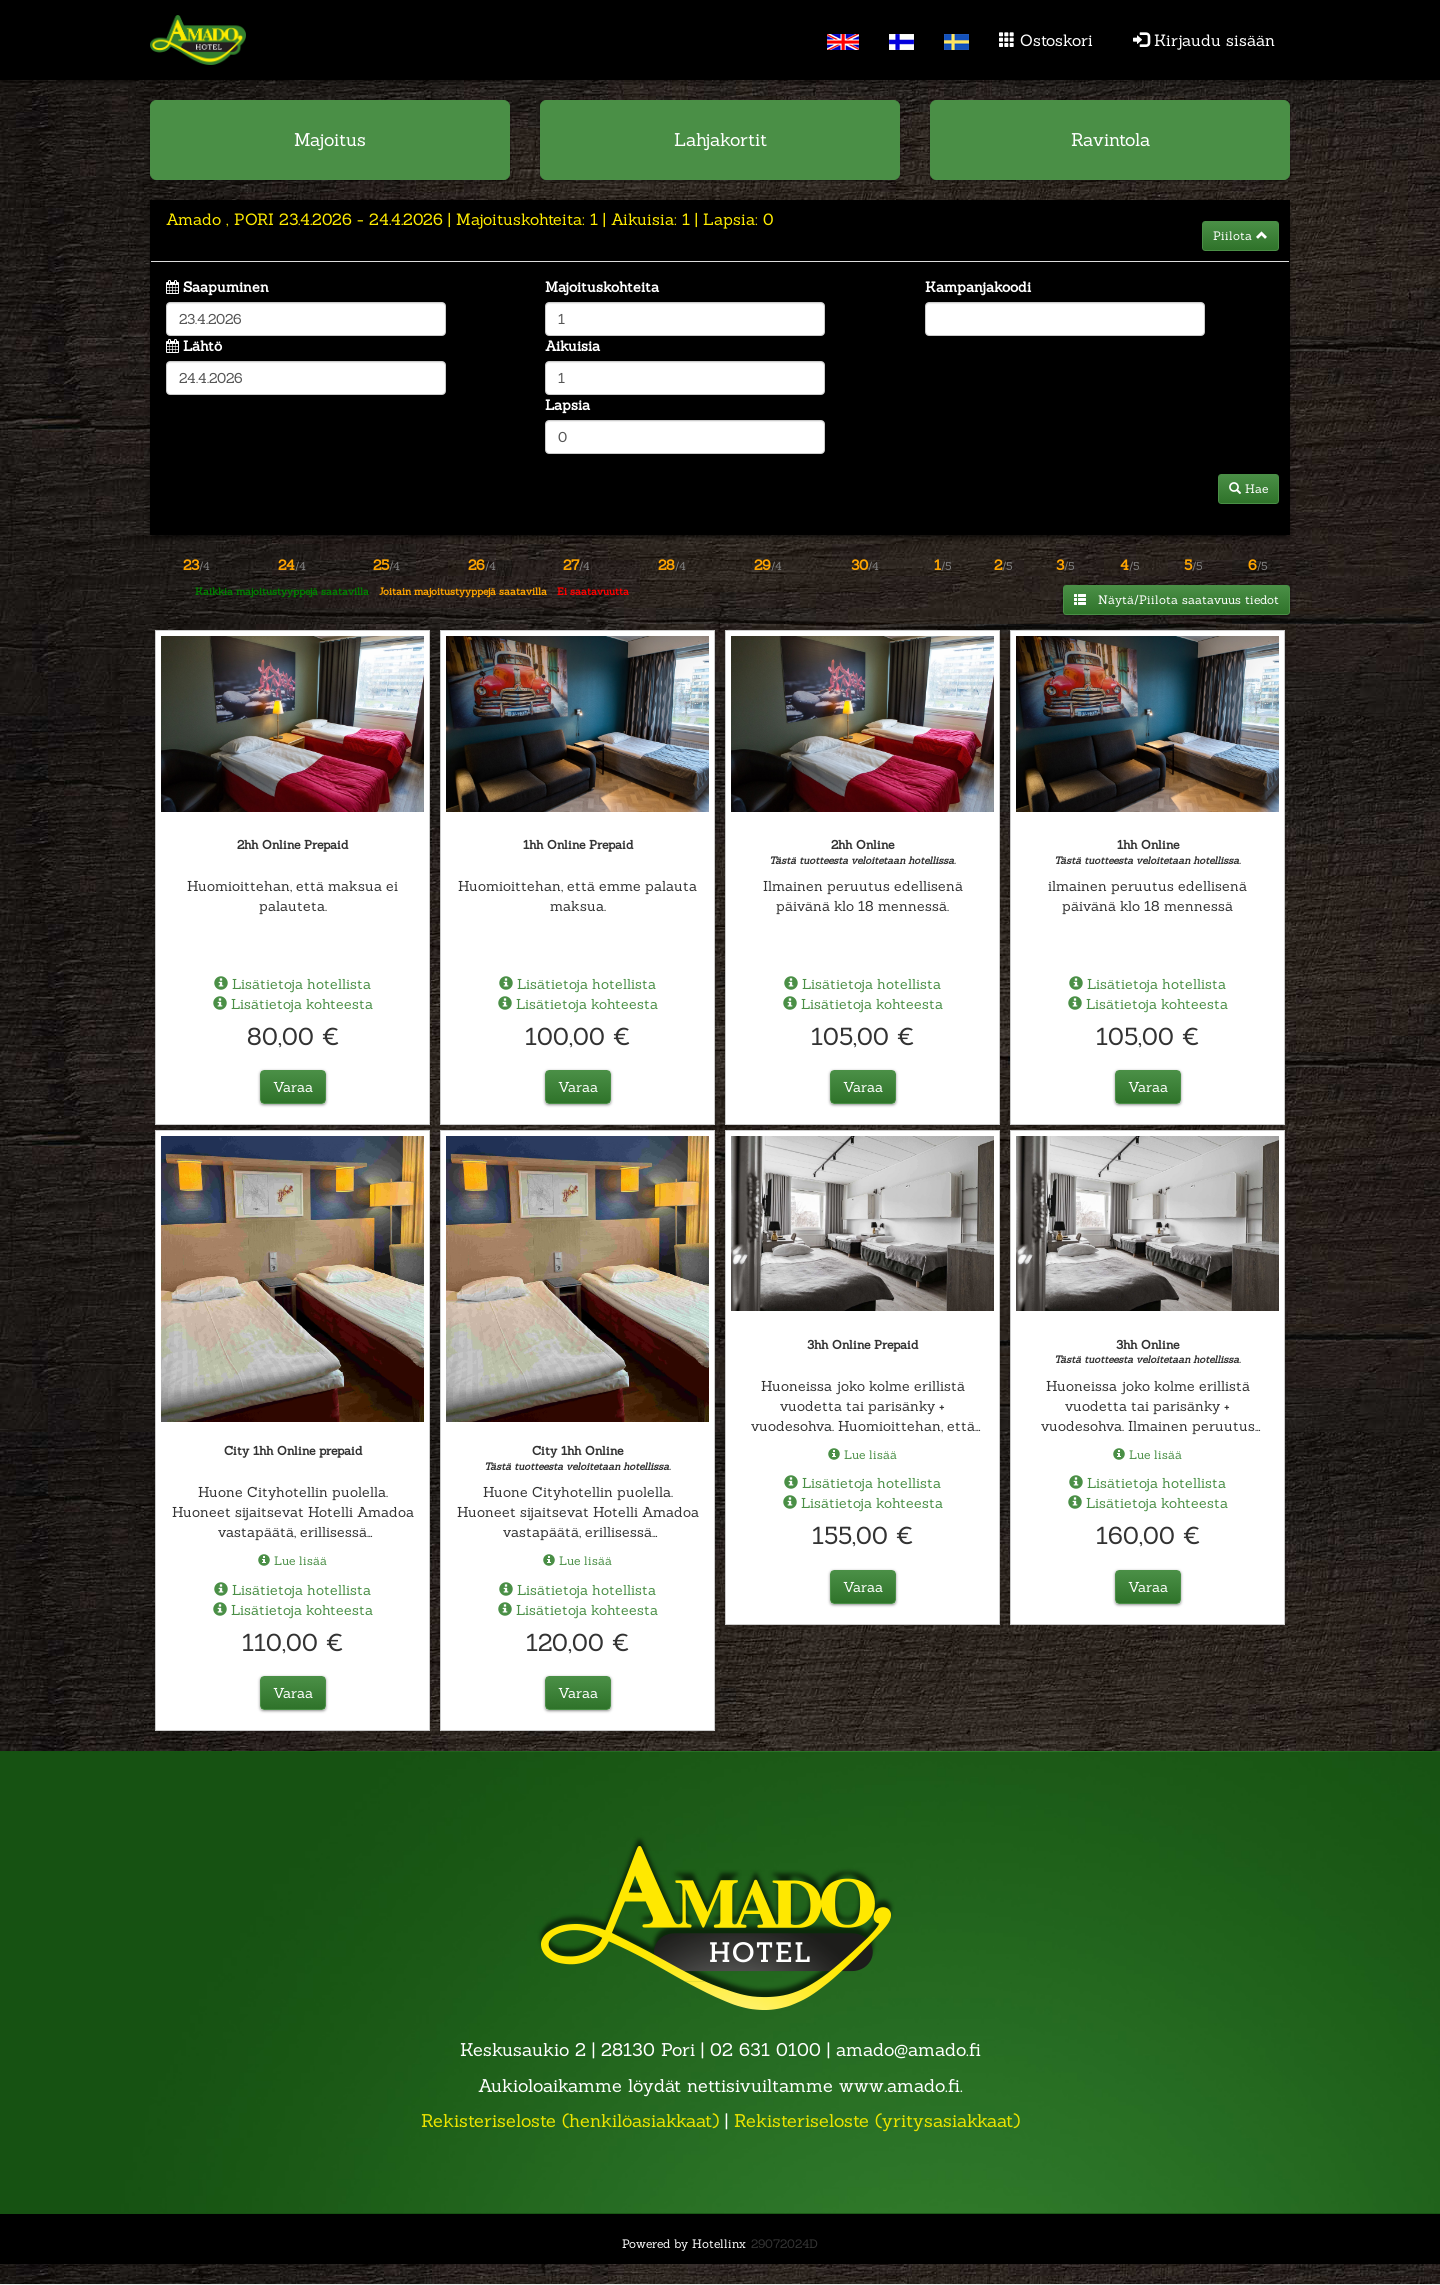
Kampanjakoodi (978, 287)
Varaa (293, 1087)
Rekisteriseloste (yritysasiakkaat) (877, 2120)
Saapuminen (226, 287)
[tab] (720, 231)
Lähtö (202, 346)
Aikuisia (572, 346)
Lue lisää (292, 1560)
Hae (1248, 488)
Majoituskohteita (602, 287)
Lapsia (567, 405)
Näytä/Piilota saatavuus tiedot (1176, 599)
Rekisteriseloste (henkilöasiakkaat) (570, 2120)
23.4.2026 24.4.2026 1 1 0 (469, 219)
